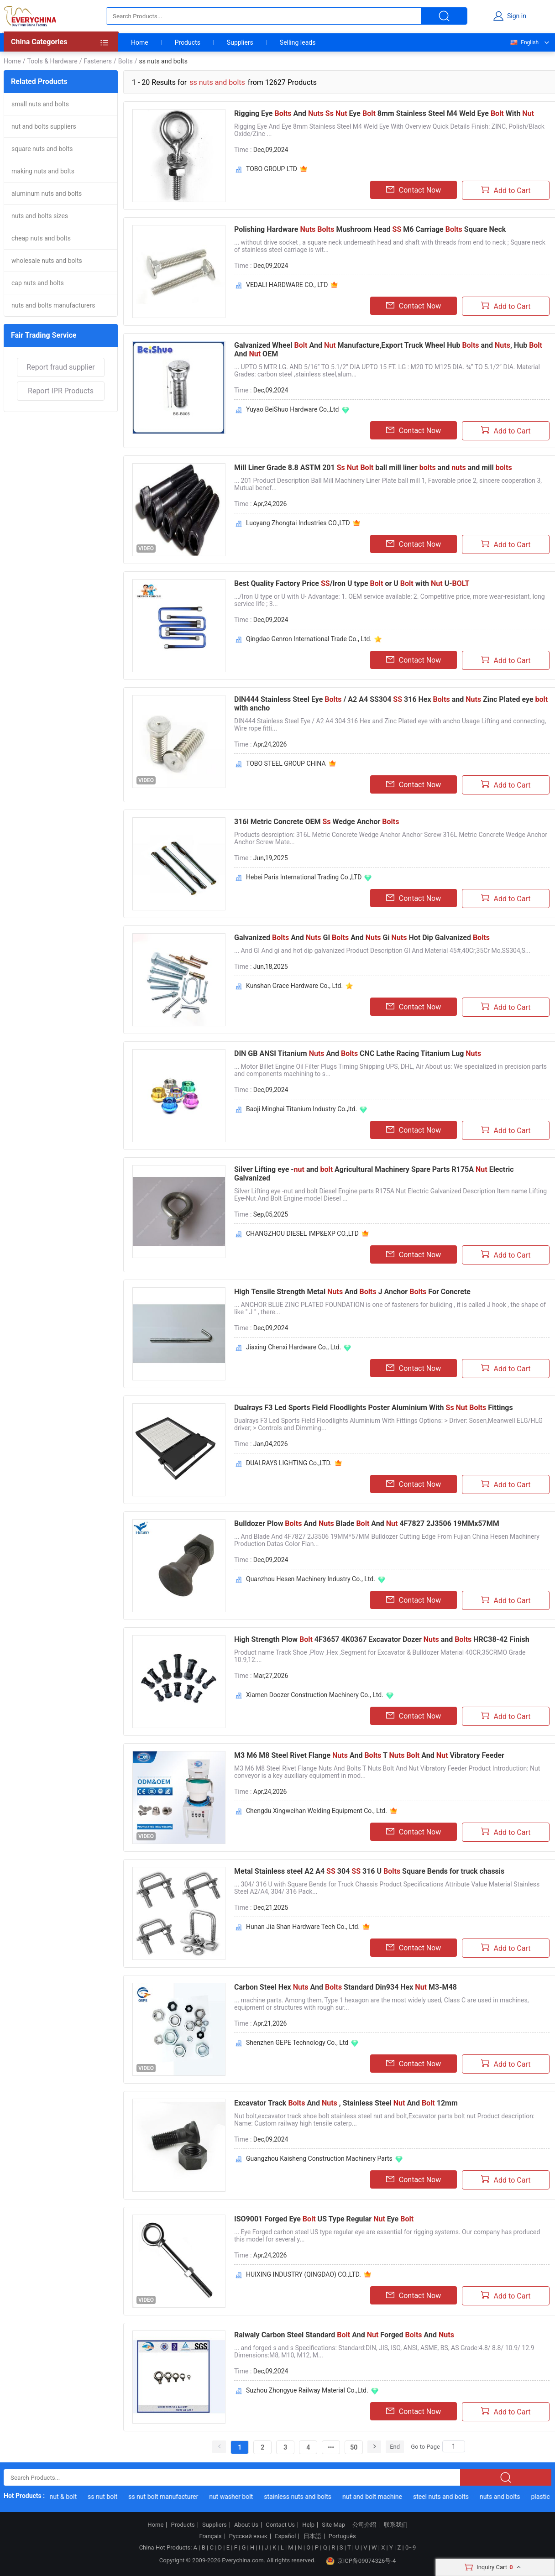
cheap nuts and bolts (41, 238)
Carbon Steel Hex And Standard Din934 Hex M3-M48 (345, 1987)
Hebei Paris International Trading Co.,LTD (303, 877)
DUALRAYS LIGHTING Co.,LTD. (289, 1463)
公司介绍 (364, 2525)
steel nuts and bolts (445, 2496)
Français (210, 2536)
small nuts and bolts (40, 104)
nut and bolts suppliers (43, 126)
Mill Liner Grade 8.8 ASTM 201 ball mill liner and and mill (373, 467)
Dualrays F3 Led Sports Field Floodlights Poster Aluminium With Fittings (373, 1407)
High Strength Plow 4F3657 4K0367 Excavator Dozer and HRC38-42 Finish (381, 1639)
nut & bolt (67, 2496)
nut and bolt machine (376, 2496)
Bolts (125, 61)
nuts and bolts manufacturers (53, 305)
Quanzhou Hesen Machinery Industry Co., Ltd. (310, 1579)
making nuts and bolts (42, 171)
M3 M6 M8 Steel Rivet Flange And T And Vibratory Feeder (369, 1755)
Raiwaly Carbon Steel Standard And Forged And (344, 2334)
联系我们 (396, 2525)
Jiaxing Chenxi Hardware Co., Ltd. (293, 1347)
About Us (246, 2525)
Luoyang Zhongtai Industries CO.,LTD (298, 523)
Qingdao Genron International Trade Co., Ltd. (309, 639)
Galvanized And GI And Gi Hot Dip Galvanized (362, 937)
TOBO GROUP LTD (271, 168)
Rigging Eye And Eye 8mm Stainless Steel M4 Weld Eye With (384, 113)
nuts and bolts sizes (39, 215)
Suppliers (240, 42)
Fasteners (97, 61)
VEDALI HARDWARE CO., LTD (287, 284)
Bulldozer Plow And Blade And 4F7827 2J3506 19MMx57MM (366, 1523)
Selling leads (298, 42)
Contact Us (280, 2525)
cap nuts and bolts (37, 283)
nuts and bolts (504, 2496)
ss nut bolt (106, 2496)
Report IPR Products (61, 391)
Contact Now (413, 189)
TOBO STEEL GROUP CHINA (286, 763)
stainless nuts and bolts (301, 2496)
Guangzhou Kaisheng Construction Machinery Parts (319, 2158)
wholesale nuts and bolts (46, 260)
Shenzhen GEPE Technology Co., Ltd (297, 2042)
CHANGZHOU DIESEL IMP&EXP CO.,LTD (302, 1233)
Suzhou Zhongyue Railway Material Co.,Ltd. (307, 2390)
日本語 (312, 2536)
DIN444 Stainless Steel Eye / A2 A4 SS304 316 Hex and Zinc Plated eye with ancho (391, 703)
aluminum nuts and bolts (46, 193)
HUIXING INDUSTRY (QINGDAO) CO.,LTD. (303, 2274)
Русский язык (248, 2536)
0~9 (410, 2547)
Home (139, 42)
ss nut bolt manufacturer (167, 2496)
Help (308, 2525)
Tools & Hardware (52, 61)
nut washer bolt (235, 2496)
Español (285, 2536)
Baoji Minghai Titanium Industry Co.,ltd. (301, 1109)
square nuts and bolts (42, 148)
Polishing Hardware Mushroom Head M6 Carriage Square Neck (370, 229)
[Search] (453, 2446)
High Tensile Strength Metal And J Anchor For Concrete (352, 1291)
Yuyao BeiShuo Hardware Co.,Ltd (292, 409)
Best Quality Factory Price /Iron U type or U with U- (352, 583)
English (524, 42)
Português (342, 2536)
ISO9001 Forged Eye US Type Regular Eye (324, 2219)
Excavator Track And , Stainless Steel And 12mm (346, 2103)
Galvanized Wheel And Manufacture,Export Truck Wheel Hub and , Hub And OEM (388, 349)
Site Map (333, 2525)
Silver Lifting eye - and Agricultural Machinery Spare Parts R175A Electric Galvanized (374, 1173)
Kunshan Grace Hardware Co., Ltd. (294, 985)
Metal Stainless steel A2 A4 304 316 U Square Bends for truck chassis (369, 1871)
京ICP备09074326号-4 (361, 2561)
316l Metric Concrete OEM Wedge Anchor (316, 821)
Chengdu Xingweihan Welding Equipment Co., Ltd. (316, 1810)
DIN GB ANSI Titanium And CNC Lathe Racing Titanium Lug (357, 1053)
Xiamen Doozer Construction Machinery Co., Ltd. (314, 1694)
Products (187, 42)
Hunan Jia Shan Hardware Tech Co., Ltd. (303, 1926)
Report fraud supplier (60, 367)
